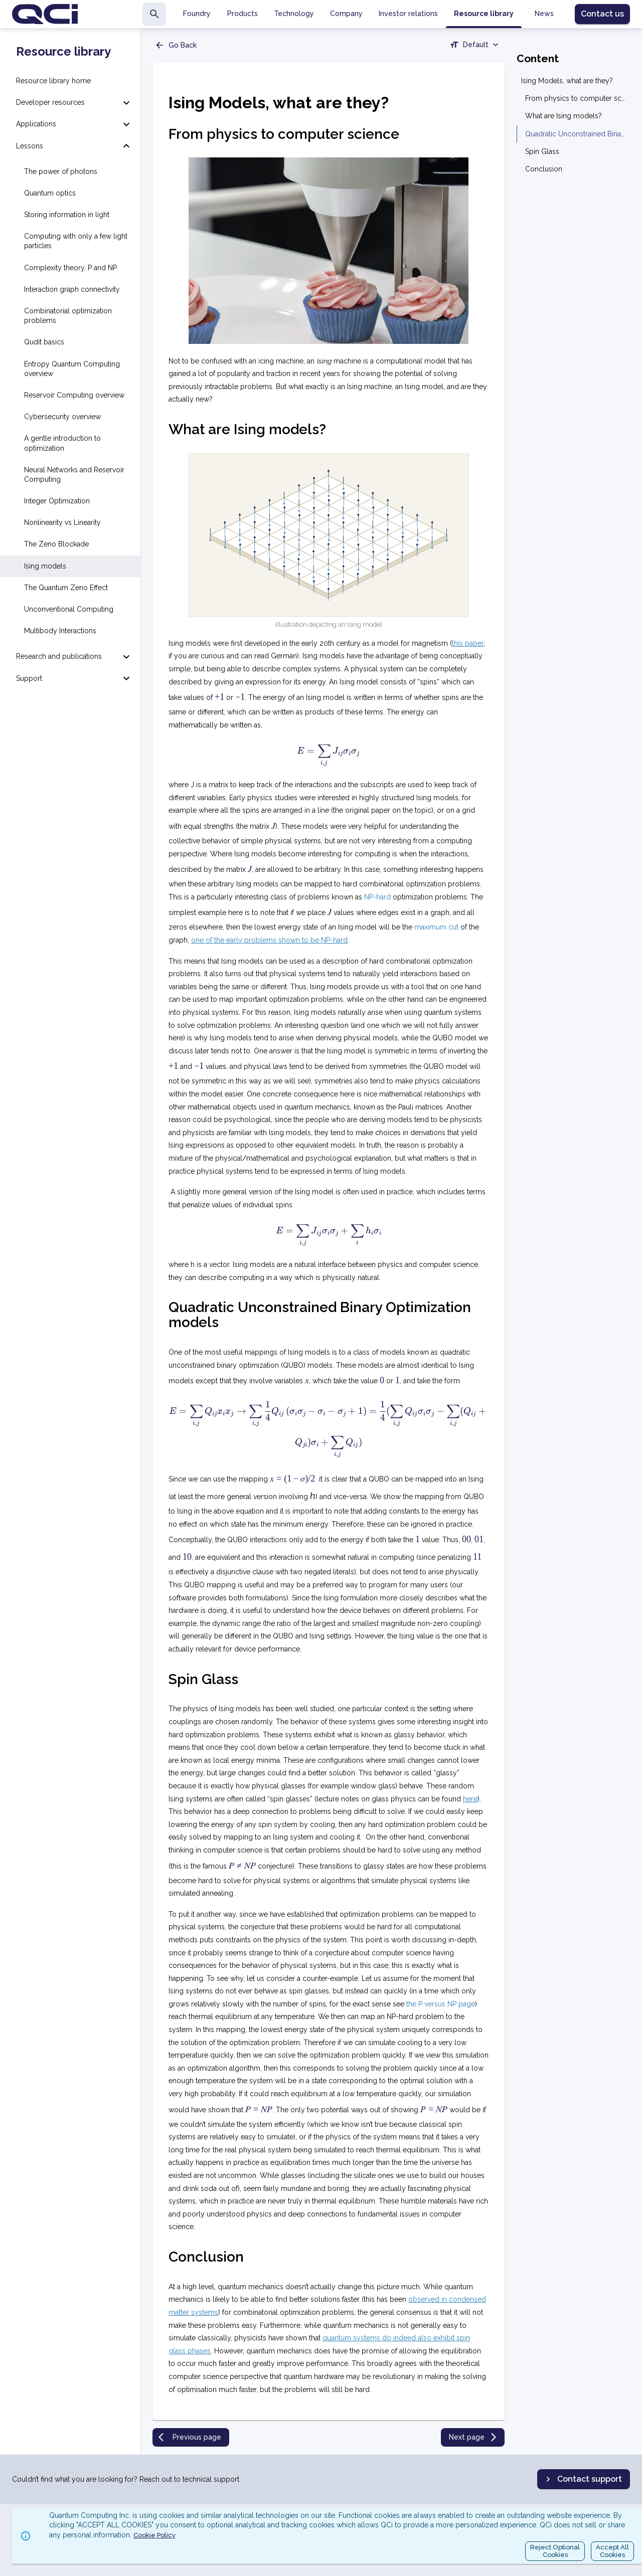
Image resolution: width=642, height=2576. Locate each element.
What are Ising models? (563, 116)
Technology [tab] (294, 14)
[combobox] (475, 46)
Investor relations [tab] (408, 14)
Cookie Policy (154, 2535)
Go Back (175, 45)
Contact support (582, 2479)
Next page (474, 2437)
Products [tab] (242, 14)
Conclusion (543, 169)
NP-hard (377, 897)
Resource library (63, 51)
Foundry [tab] (197, 14)
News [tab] (544, 14)
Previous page (189, 2437)
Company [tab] (346, 14)
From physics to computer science (575, 98)
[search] (154, 14)
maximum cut (436, 927)
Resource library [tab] (484, 14)
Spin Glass (542, 151)
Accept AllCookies (612, 2551)
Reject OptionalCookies (555, 2551)
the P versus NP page (440, 2004)
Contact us (602, 14)
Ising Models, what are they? (567, 81)
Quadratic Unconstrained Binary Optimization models (575, 134)
